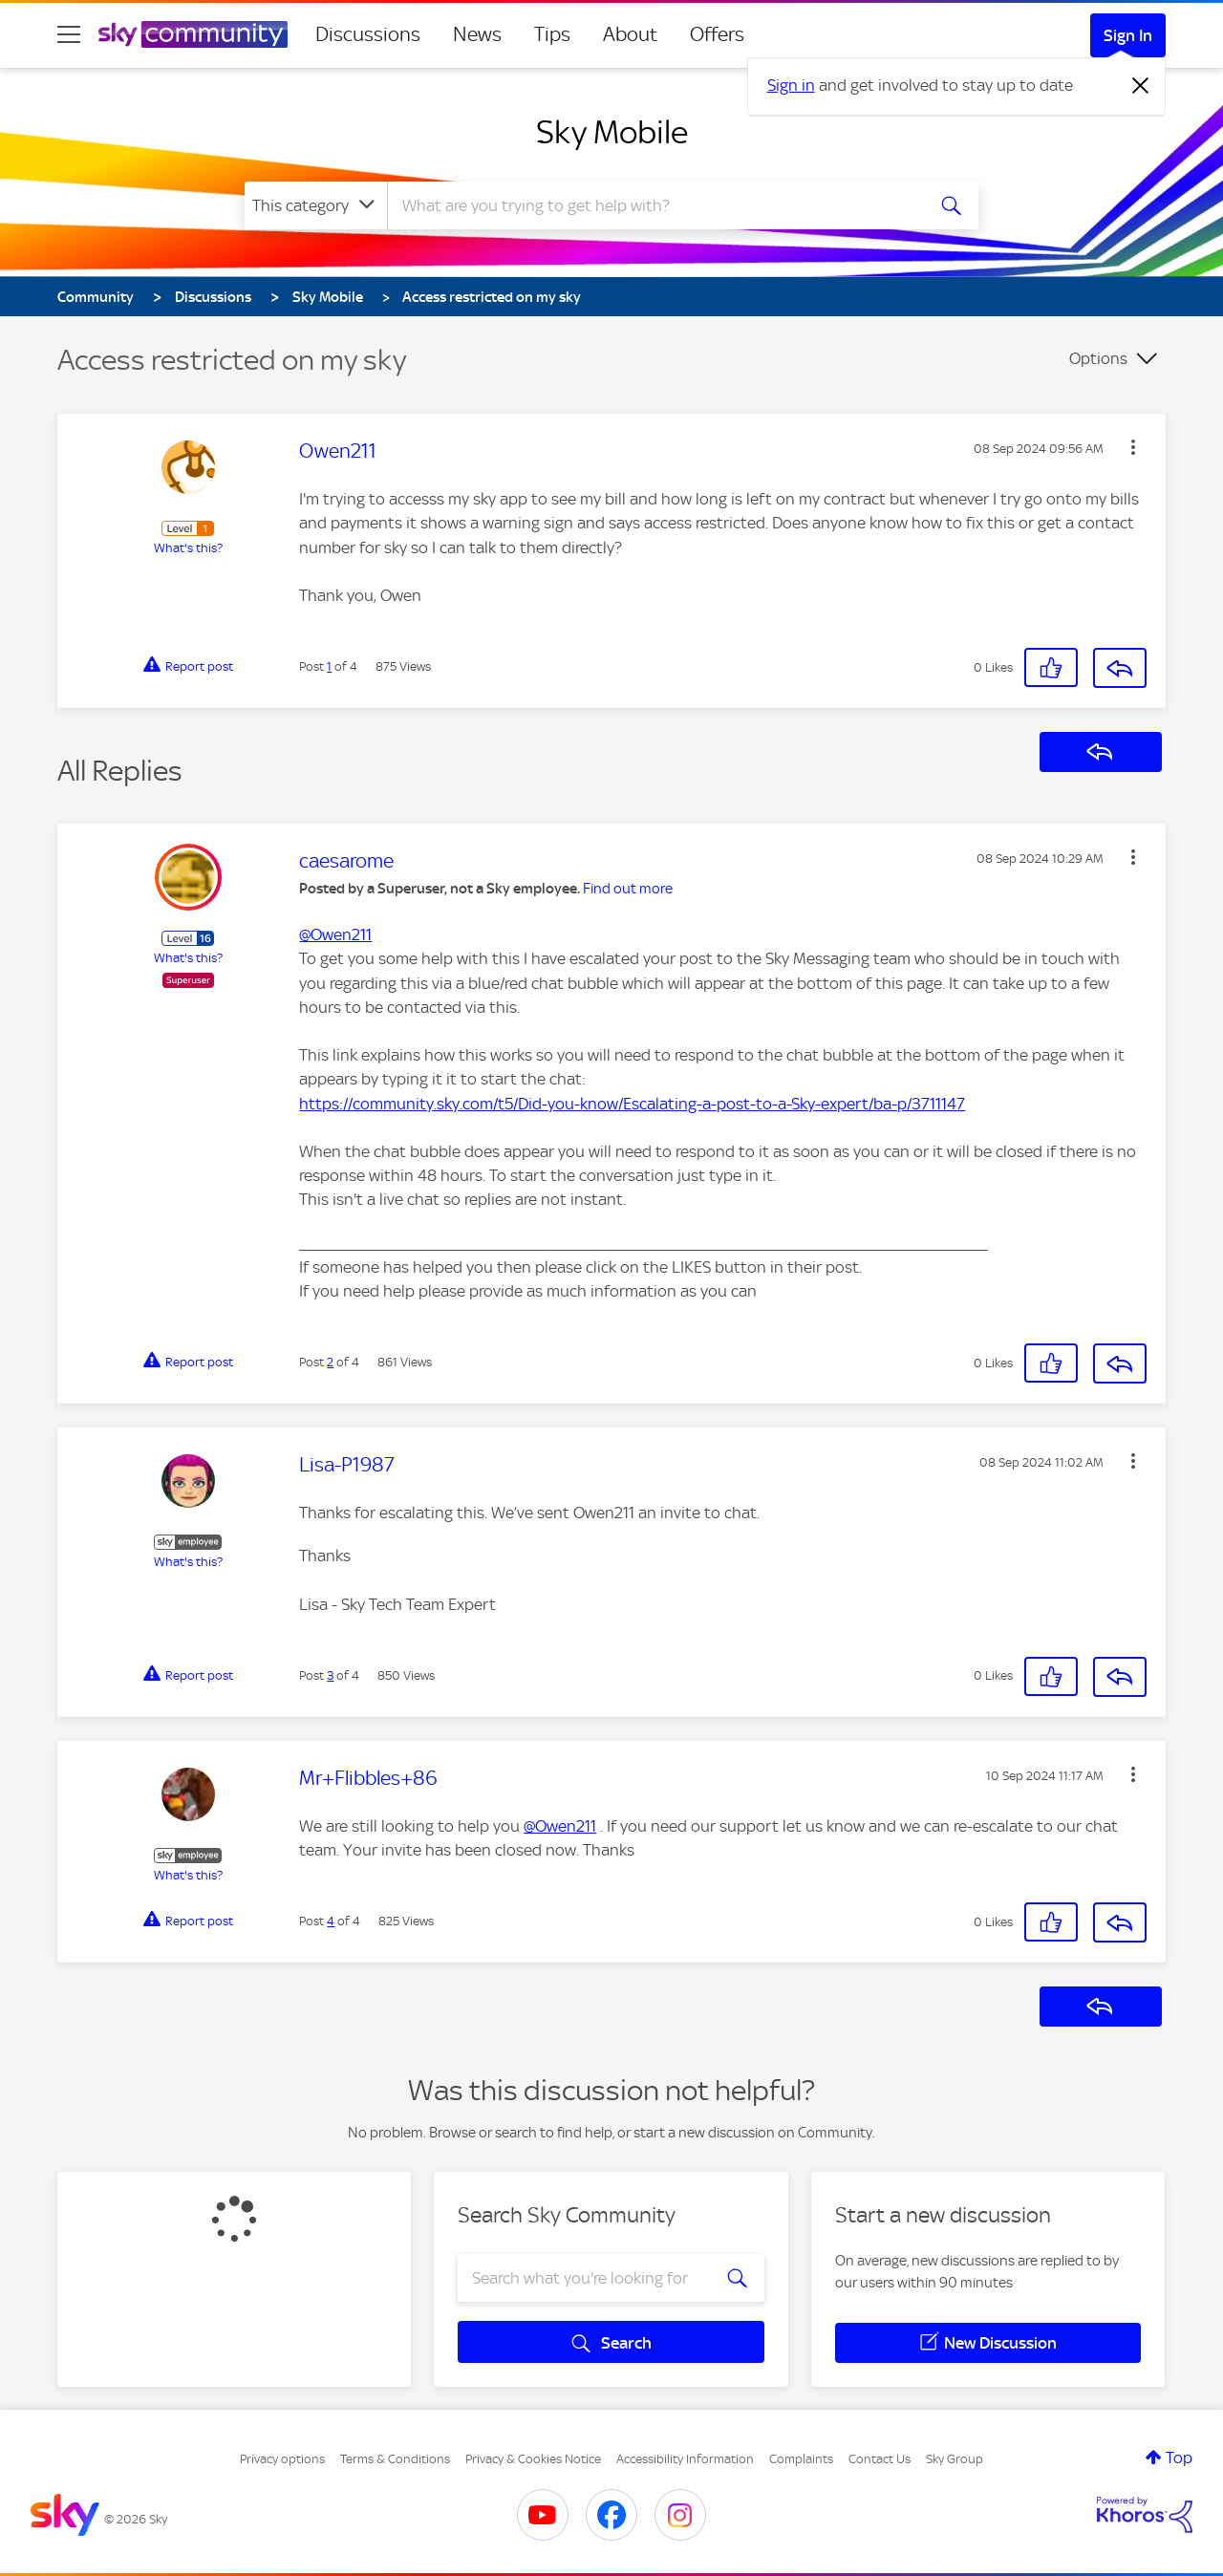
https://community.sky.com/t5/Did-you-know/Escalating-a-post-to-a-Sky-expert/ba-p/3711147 (632, 1103)
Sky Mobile (612, 132)
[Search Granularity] (316, 205)
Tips (552, 34)
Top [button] (1179, 2457)
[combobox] (653, 205)
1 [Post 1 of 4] (329, 666)
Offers (717, 34)
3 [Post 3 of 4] (330, 1675)
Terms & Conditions (395, 2459)
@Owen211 (335, 934)
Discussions (367, 34)
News (477, 34)
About (630, 34)
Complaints (801, 2459)
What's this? (188, 548)
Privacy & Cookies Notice (533, 2459)
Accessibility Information (685, 2459)
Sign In (1128, 35)
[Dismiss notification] (1141, 86)
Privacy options (282, 2459)
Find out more (628, 888)
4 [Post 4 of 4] (330, 1921)
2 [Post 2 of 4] (330, 1362)
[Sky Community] (193, 34)
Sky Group (954, 2459)
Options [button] (1098, 358)
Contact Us (879, 2459)
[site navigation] (68, 34)
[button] (1133, 447)
